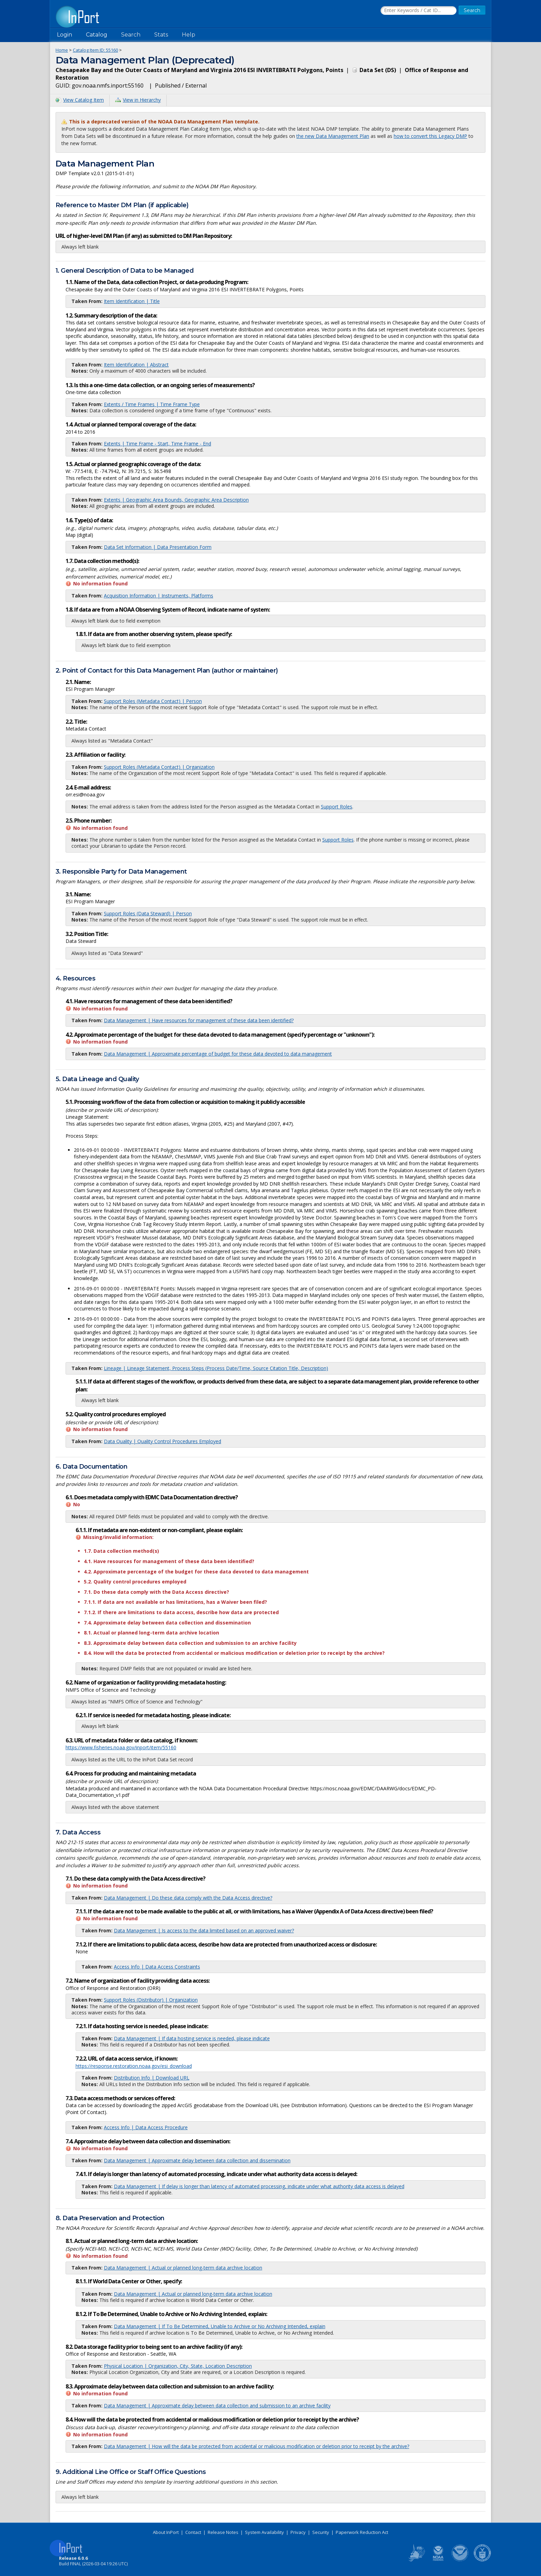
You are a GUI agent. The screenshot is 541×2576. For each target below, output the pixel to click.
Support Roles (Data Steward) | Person (148, 913)
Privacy (298, 2532)
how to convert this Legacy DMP (430, 136)
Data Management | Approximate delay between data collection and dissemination (197, 2160)
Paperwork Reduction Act (362, 2532)
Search (130, 34)
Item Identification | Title (132, 301)
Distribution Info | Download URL (151, 2077)
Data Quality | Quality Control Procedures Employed (162, 1441)
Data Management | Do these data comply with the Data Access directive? (188, 1897)
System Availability (264, 2532)
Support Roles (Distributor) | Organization (151, 1999)
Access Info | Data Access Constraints (157, 1966)
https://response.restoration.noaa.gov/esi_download (134, 2066)
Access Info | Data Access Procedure (146, 2127)
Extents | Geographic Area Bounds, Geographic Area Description (176, 499)
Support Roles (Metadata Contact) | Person (153, 701)
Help (188, 34)
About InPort (166, 2532)
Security (320, 2532)
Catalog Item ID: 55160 (95, 50)
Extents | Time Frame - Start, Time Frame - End (157, 443)
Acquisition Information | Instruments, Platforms (158, 595)
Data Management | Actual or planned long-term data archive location (183, 2267)
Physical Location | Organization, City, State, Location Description (178, 2366)
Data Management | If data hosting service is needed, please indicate (192, 2038)
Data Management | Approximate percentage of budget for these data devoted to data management (218, 1053)
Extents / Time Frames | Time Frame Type (152, 404)
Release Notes (223, 2532)
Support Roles (336, 806)
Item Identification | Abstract (136, 364)
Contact (193, 2532)
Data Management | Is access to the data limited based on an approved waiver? (204, 1930)
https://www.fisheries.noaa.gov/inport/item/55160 (121, 1747)
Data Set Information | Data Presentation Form (158, 547)
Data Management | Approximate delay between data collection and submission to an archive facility (217, 2405)
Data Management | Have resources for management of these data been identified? (199, 1020)
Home (62, 50)
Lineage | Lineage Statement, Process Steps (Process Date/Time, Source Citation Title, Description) (216, 1368)
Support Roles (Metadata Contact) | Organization (159, 767)
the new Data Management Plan (332, 136)
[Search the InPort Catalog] (418, 10)
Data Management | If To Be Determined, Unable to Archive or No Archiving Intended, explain (219, 2326)
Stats (161, 34)
